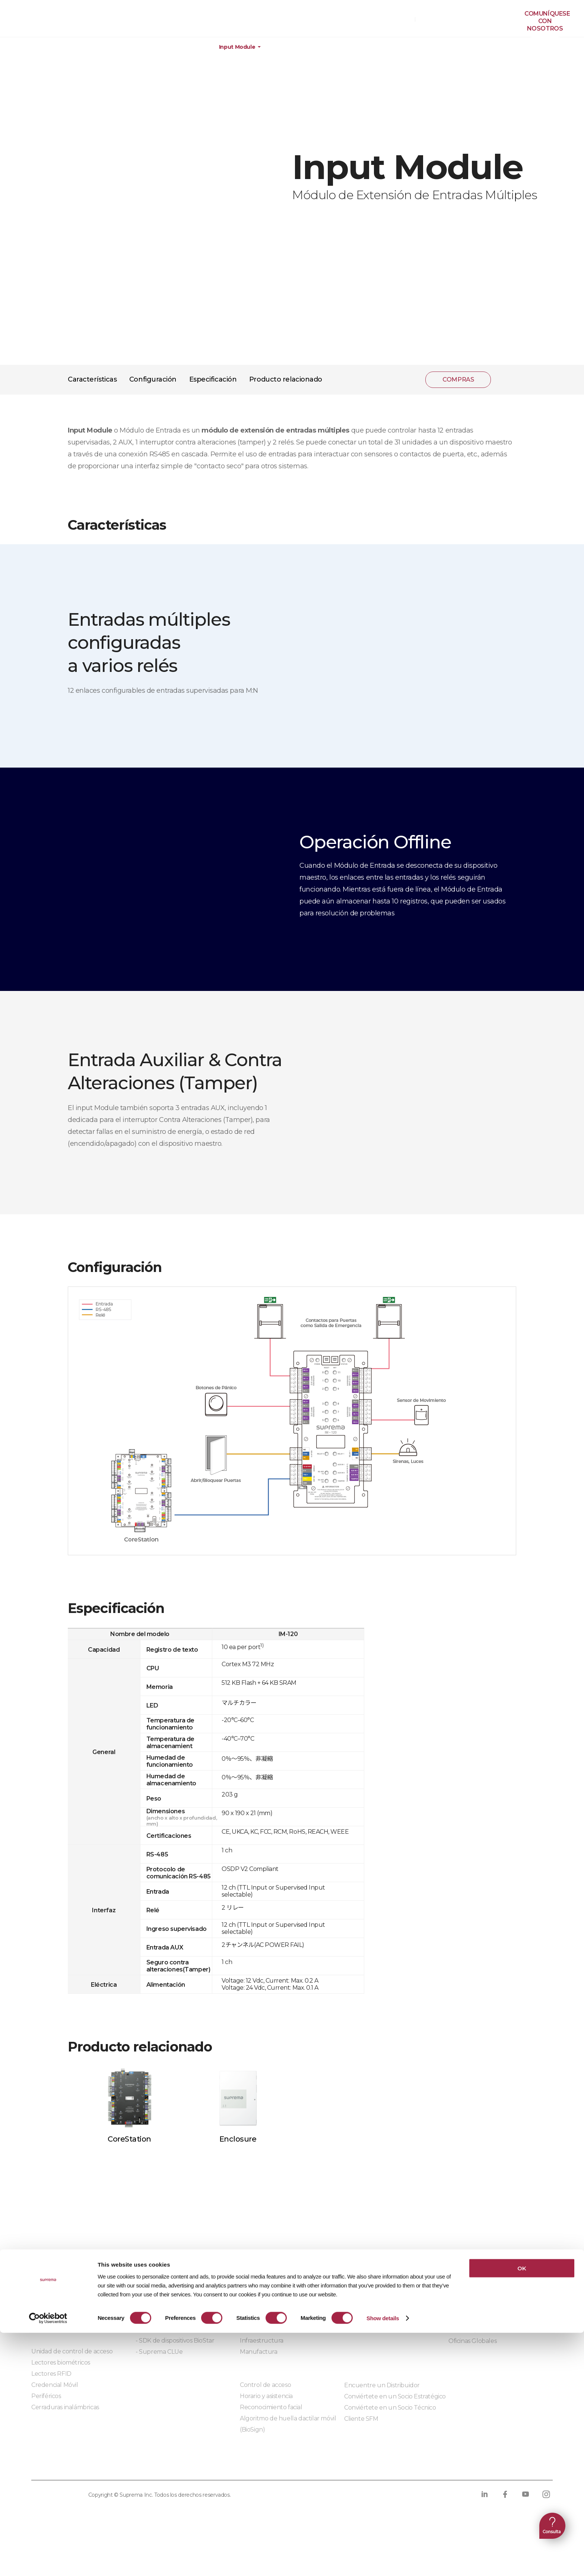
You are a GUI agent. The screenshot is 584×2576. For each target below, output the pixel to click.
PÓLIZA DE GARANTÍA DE (41, 21)
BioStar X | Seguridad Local (69, 2295)
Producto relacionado (285, 379)
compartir (506, 380)
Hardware (103, 47)
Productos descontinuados (382, 2318)
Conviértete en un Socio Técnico (390, 2407)
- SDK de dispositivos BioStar (175, 2340)
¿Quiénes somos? (473, 2285)
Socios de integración (165, 2295)
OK (521, 2511)
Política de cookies (152, 2464)
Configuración (153, 379)
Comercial (254, 2329)
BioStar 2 (44, 2318)
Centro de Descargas (373, 2285)
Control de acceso (265, 2384)
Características (92, 379)
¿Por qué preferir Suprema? (488, 2296)
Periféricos (46, 2396)
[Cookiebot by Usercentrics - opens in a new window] (48, 2561)
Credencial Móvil (54, 2384)
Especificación (213, 379)
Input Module (237, 47)
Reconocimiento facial (271, 2407)
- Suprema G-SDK (161, 2329)
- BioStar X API (156, 2318)
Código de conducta (294, 2464)
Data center (257, 2307)
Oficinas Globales (472, 2340)
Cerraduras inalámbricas (65, 2407)
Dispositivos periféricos (172, 47)
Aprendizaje (361, 2307)
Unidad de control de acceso (71, 2351)
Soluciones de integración (172, 2307)
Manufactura (258, 2351)
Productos (52, 47)
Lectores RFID (51, 2373)
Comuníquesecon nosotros (547, 21)
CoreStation (129, 2139)
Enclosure (238, 2139)
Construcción (259, 2295)
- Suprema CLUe (159, 2351)
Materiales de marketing (378, 2296)
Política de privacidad (68, 2464)
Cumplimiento (222, 2464)
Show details (382, 2561)
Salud (248, 2318)
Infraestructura (261, 2340)
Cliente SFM (361, 2418)
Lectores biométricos (60, 2362)
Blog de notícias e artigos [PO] (490, 2318)
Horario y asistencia (266, 2396)
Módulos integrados (164, 2372)
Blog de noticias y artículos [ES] (492, 2307)
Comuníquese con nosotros (487, 2329)
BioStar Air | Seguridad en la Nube (79, 2307)
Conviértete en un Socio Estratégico (395, 2396)
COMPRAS (397, 18)
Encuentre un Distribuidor (382, 2385)
